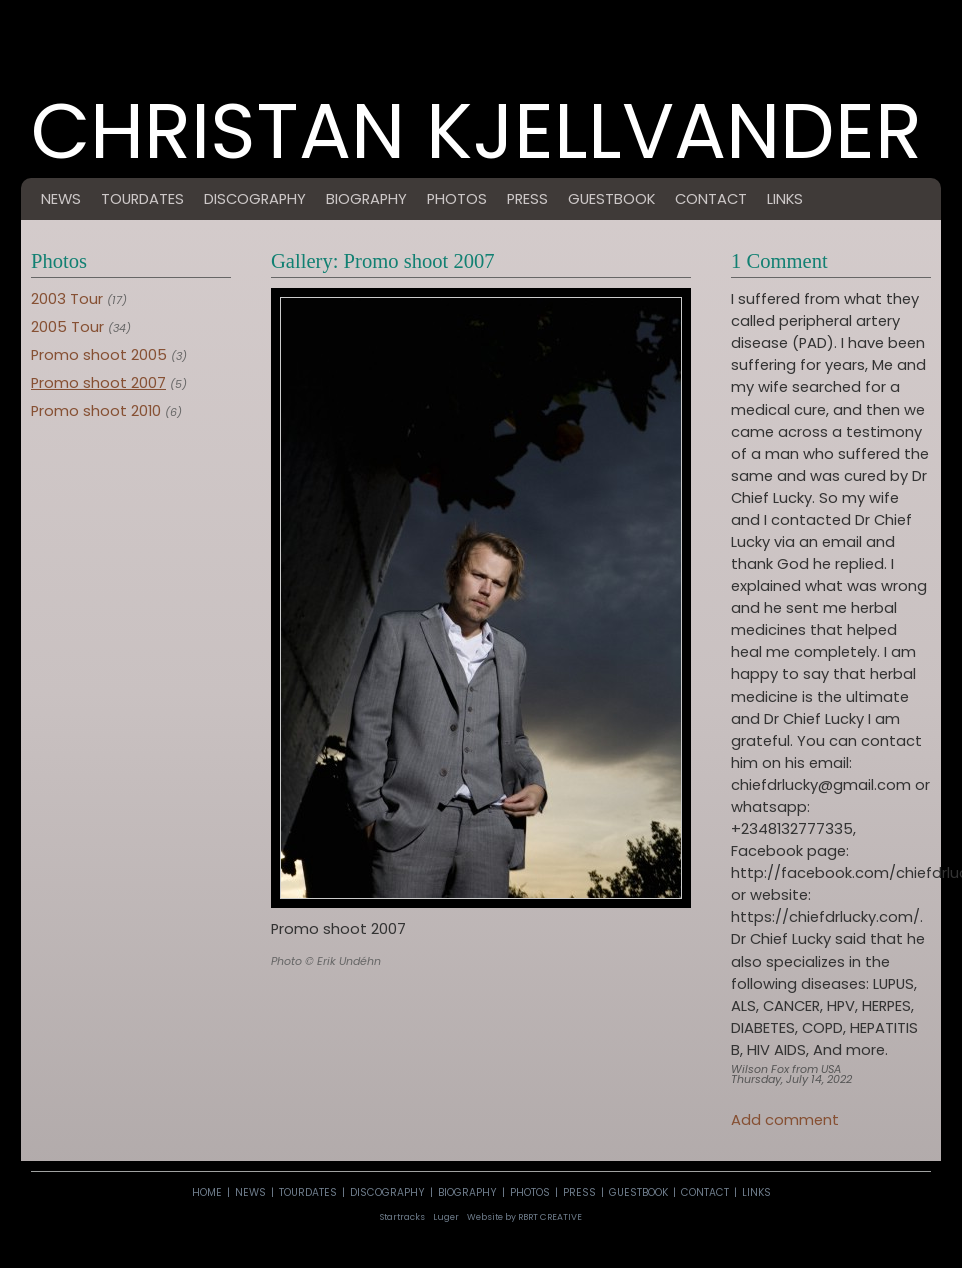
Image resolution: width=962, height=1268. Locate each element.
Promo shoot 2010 (96, 411)
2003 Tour (67, 299)
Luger (446, 1217)
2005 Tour (67, 327)
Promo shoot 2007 (98, 383)
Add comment (785, 1120)
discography (255, 199)
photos (457, 199)
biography (366, 199)
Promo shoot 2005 (99, 355)
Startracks (402, 1217)
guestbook (611, 199)
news (61, 199)
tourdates (142, 199)
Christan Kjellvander (476, 149)
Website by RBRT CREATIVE (524, 1217)
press (527, 199)
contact (711, 199)
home (207, 1192)
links (785, 199)
